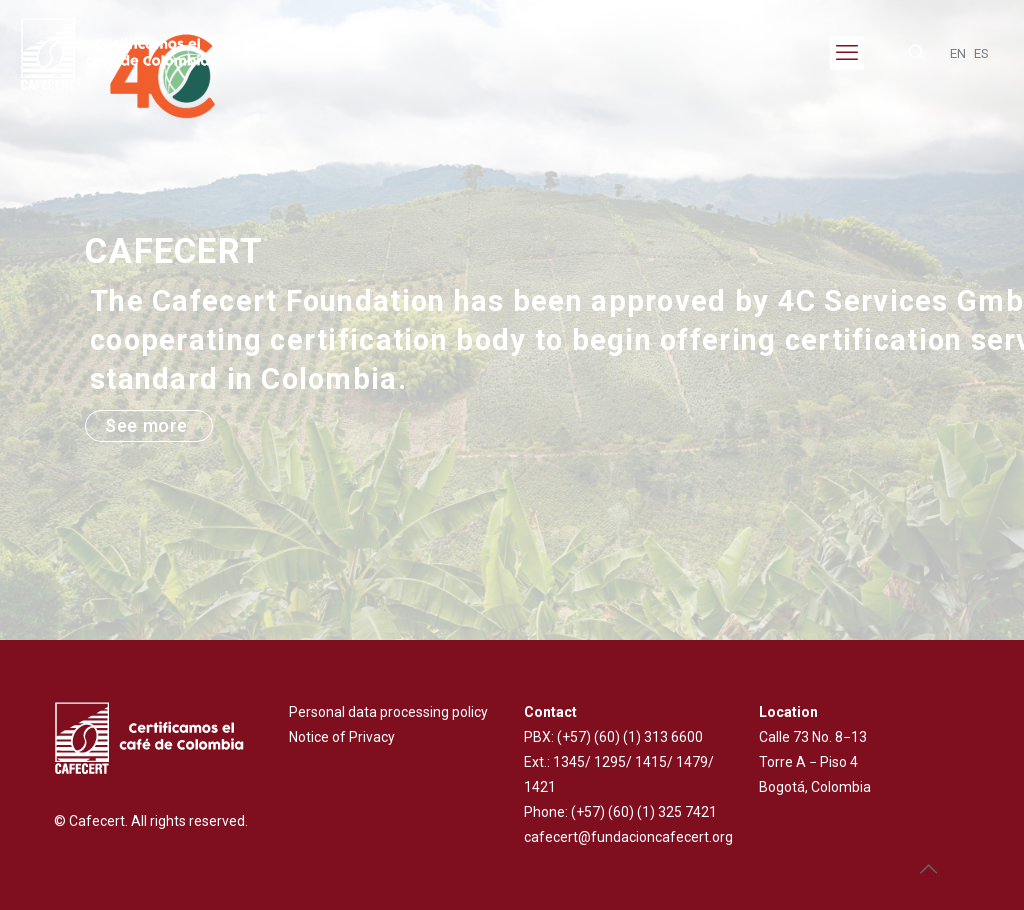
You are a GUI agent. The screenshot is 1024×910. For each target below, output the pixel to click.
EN (958, 53)
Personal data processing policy (388, 712)
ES (981, 53)
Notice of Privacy (342, 737)
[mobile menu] (847, 53)
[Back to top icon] (928, 869)
